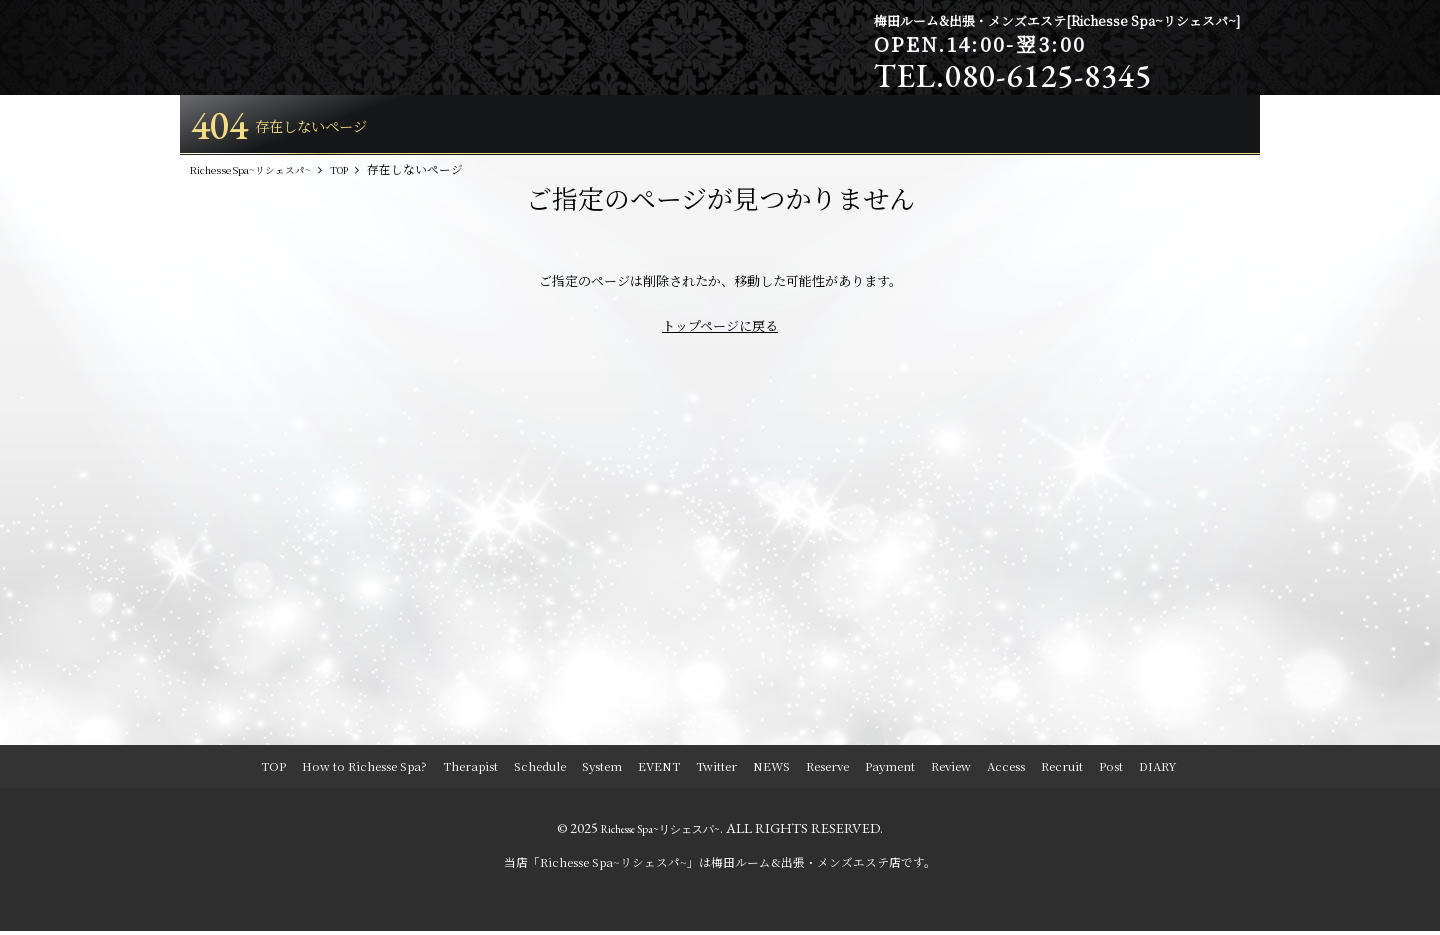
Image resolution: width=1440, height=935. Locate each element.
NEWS (771, 770)
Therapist (470, 770)
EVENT (659, 770)
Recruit (1062, 770)
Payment (890, 770)
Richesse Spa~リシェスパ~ (660, 832)
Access (1006, 770)
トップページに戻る (720, 329)
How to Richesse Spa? (364, 770)
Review (951, 770)
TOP (273, 770)
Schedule (540, 770)
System (602, 770)
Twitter (716, 770)
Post (1111, 770)
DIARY (1157, 770)
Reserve (827, 770)
